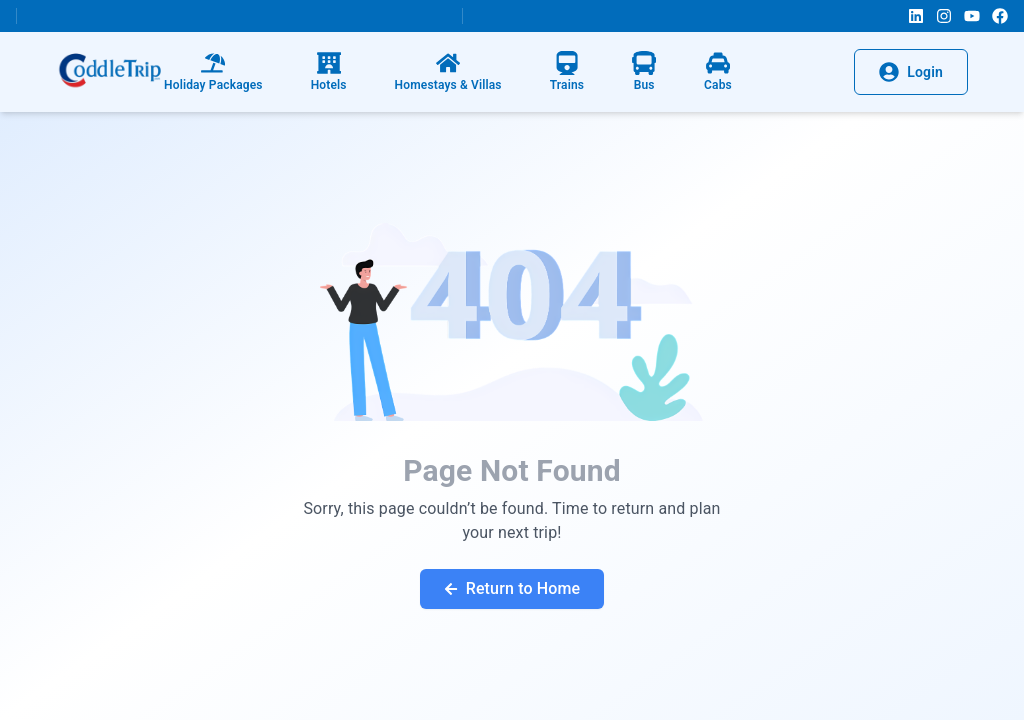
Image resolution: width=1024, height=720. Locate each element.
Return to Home (512, 588)
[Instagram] (944, 16)
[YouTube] (972, 16)
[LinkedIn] (916, 16)
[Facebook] (1000, 16)
